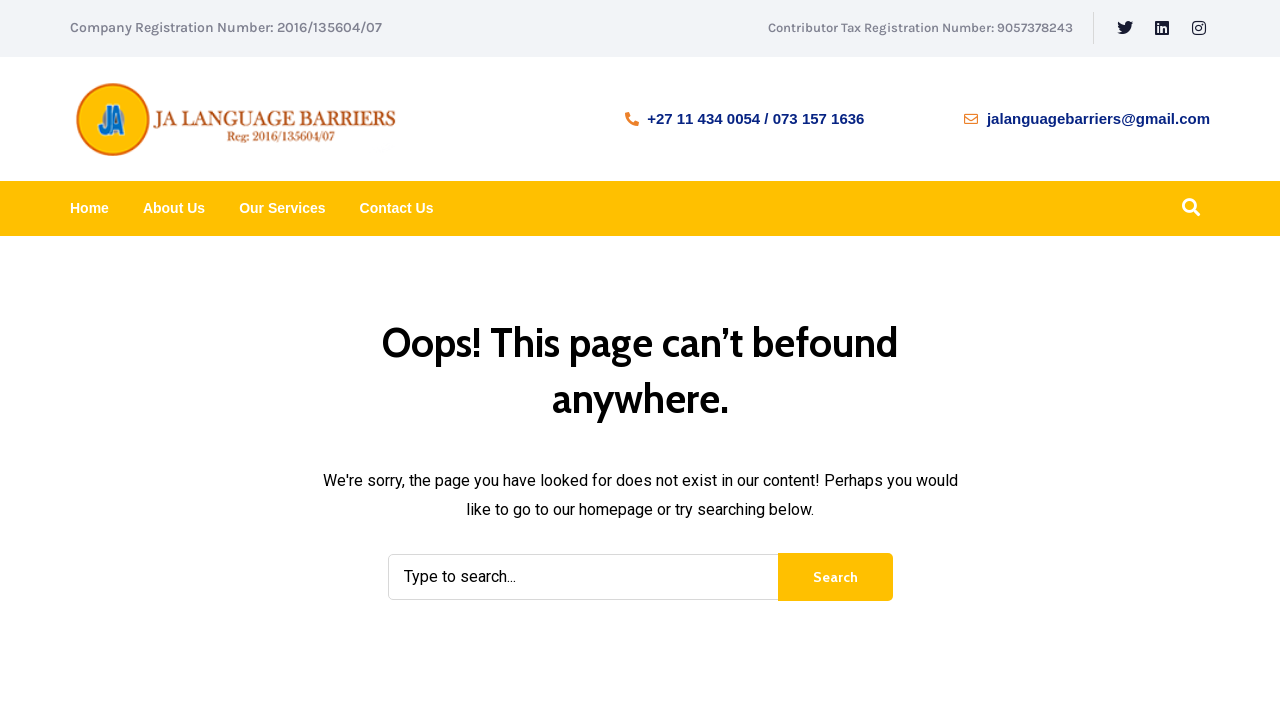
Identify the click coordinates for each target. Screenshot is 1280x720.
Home (89, 208)
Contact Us (397, 208)
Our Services (282, 208)
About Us (174, 208)
